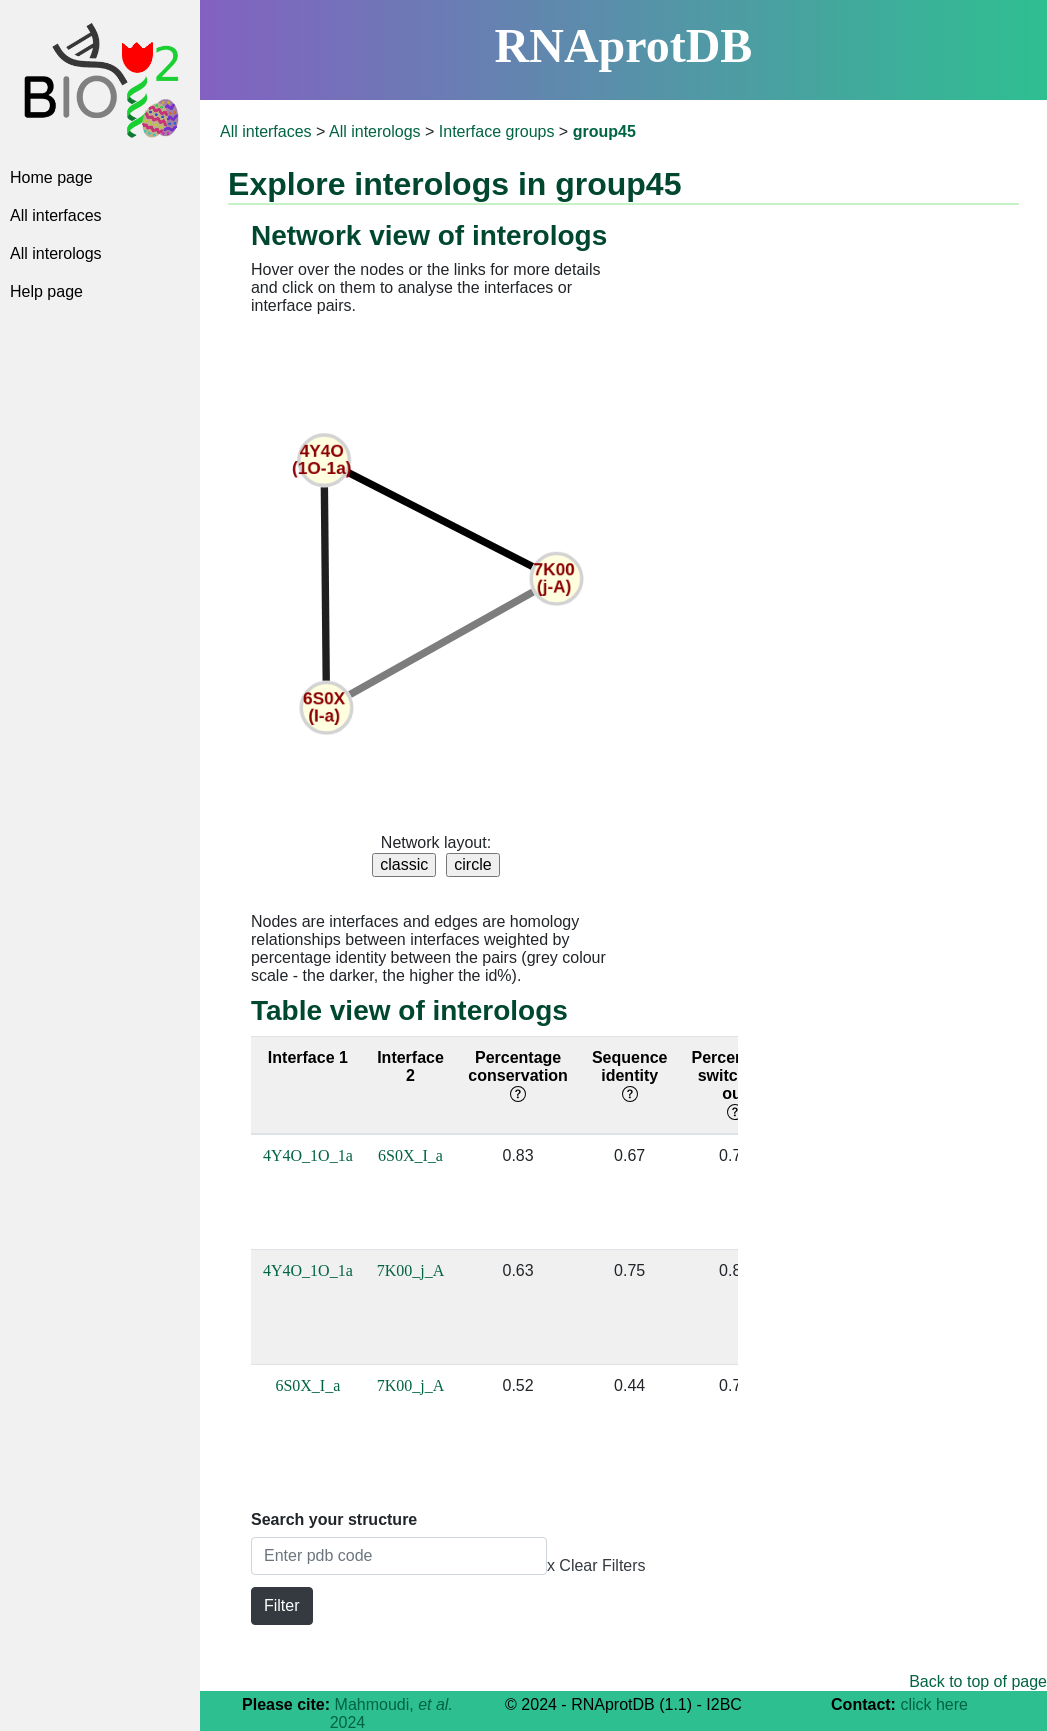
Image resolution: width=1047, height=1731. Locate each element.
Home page (51, 177)
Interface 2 (410, 1066)
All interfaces (56, 215)
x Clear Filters (596, 1565)
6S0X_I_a (410, 1155)
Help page (46, 291)
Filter (282, 1605)
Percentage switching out (734, 1084)
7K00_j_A (411, 1270)
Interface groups (497, 131)
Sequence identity (630, 1075)
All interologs (56, 253)
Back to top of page (978, 1681)
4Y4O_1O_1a (308, 1155)
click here (934, 1704)
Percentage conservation (518, 1075)
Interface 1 (308, 1057)
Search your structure (334, 1519)
